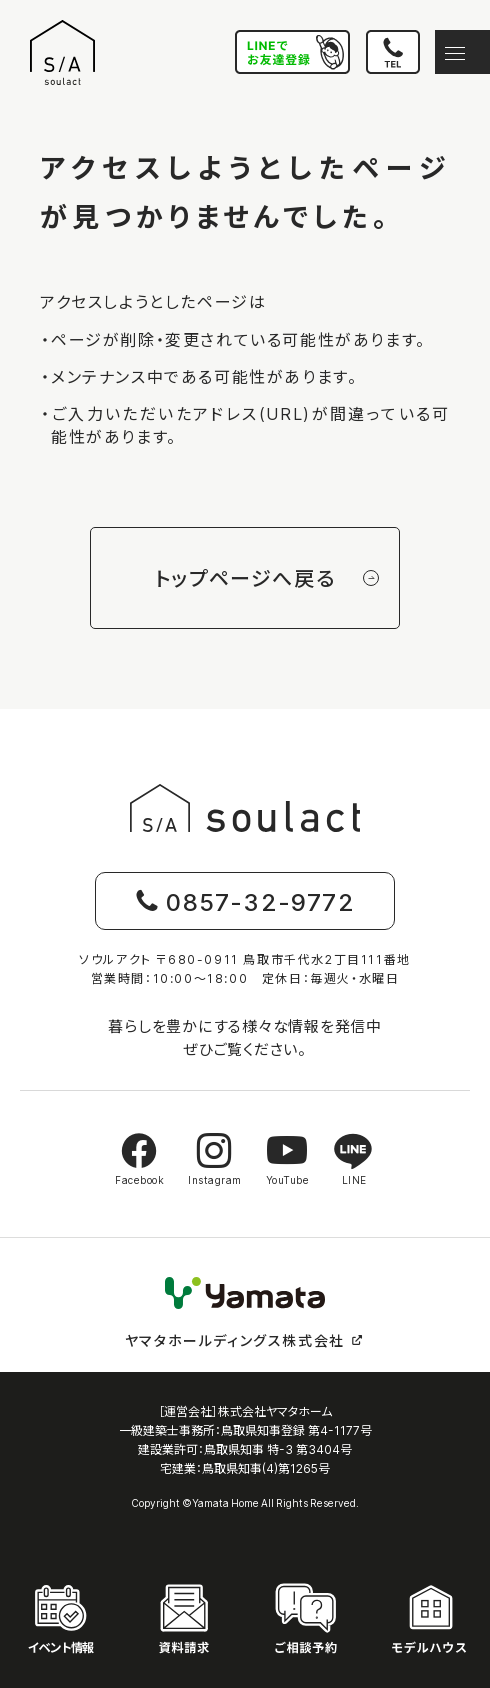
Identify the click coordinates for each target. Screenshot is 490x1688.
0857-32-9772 (245, 901)
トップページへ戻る (267, 577)
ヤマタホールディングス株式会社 (245, 1340)
